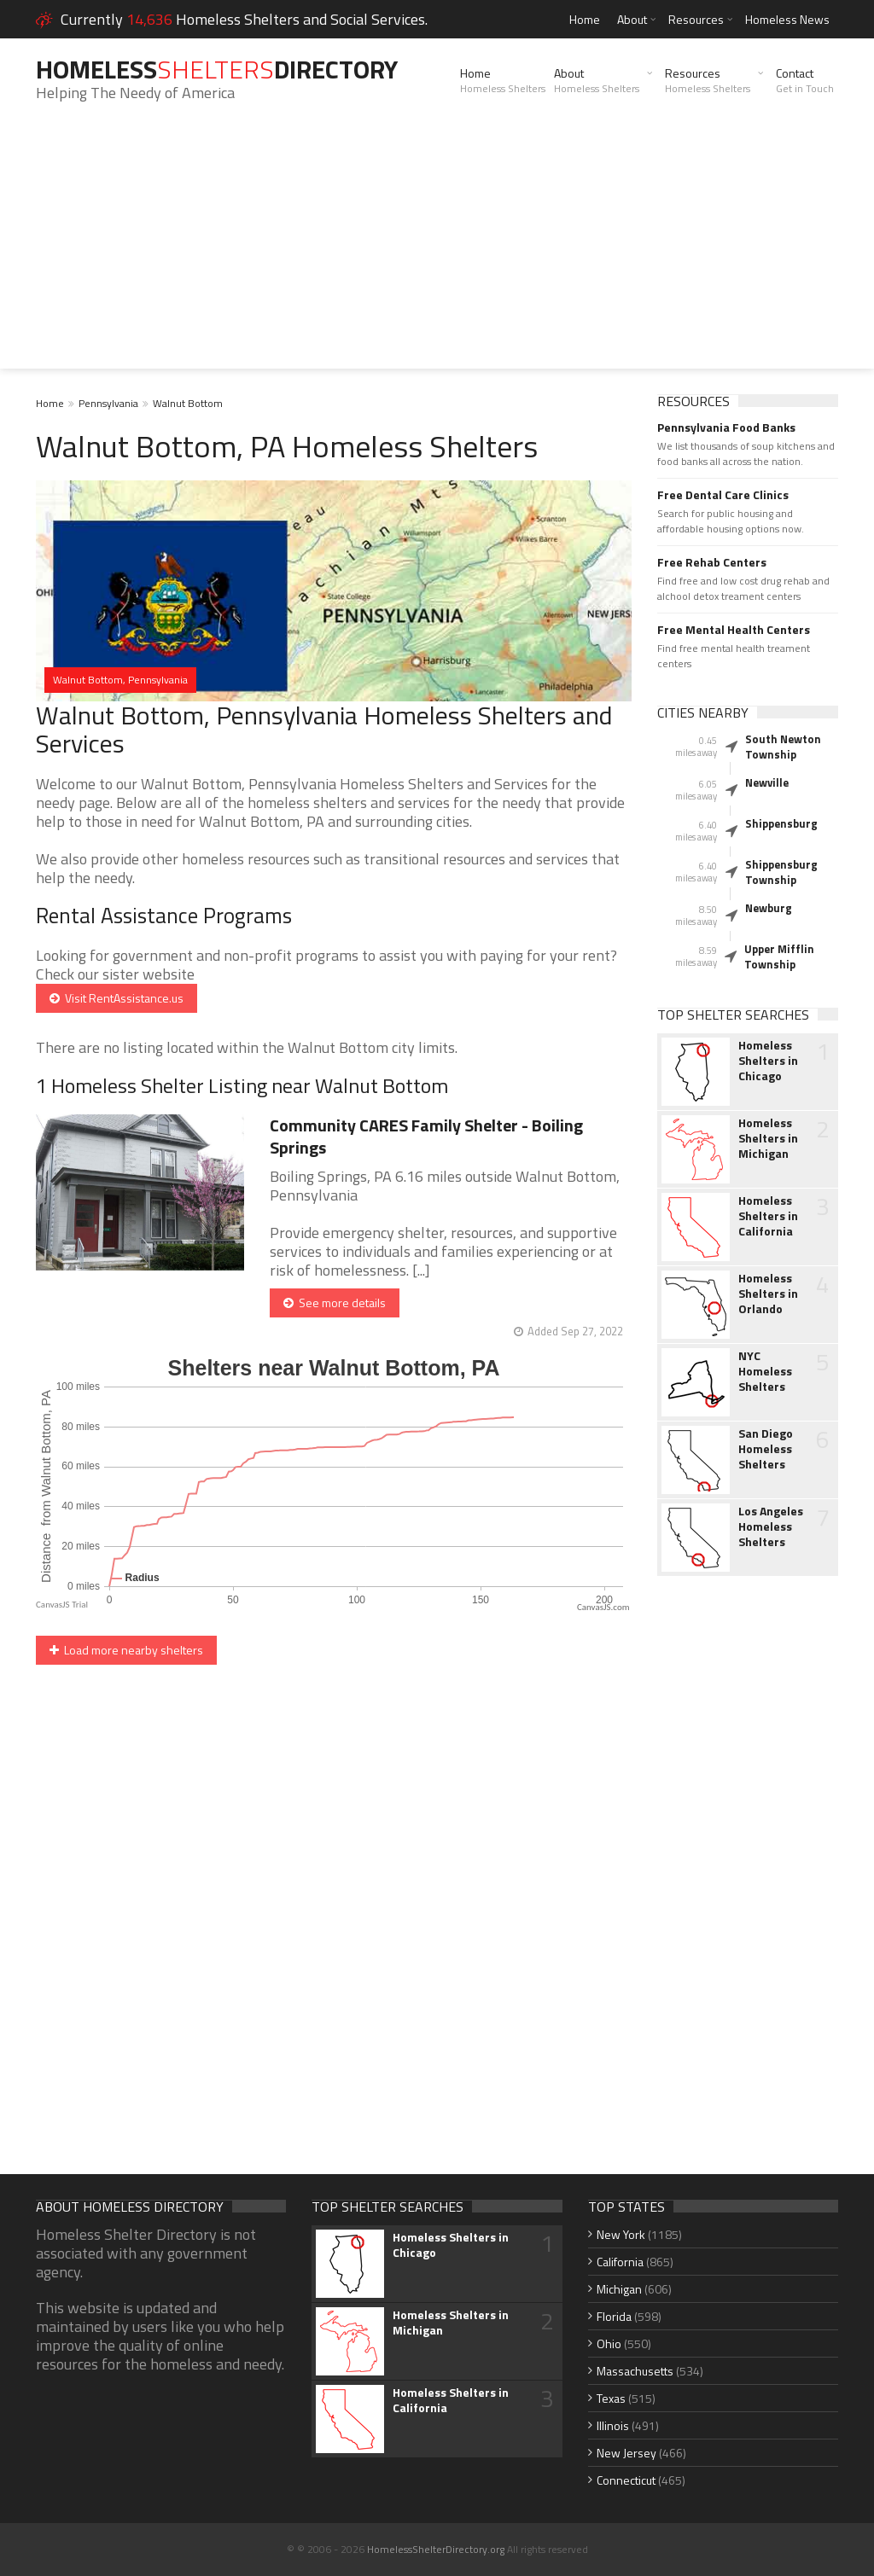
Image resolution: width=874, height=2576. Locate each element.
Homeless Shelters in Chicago (768, 1061)
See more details (334, 1302)
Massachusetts (635, 2371)
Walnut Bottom (188, 403)
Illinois (613, 2425)
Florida (614, 2316)
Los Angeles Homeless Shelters (770, 1526)
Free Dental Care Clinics (723, 495)
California (620, 2262)
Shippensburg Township (781, 872)
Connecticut (626, 2480)
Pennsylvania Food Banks (726, 427)
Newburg (768, 908)
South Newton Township (783, 746)
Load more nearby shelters (126, 1650)
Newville (767, 782)
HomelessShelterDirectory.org (435, 2549)
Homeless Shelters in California (768, 1216)
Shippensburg (781, 823)
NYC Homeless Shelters (765, 1371)
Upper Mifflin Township (779, 956)
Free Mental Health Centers (733, 629)
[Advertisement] (437, 249)
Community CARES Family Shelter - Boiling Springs (426, 1136)
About (632, 19)
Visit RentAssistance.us (117, 998)
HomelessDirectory (217, 69)
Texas (611, 2398)
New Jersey (626, 2453)
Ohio (609, 2343)
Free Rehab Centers (711, 562)
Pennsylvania (108, 403)
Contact (805, 80)
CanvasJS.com (603, 1607)
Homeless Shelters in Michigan (768, 1138)
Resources (696, 19)
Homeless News (787, 19)
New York (621, 2234)
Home (584, 19)
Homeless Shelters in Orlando (768, 1294)
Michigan (619, 2289)
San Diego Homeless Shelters (765, 1449)
